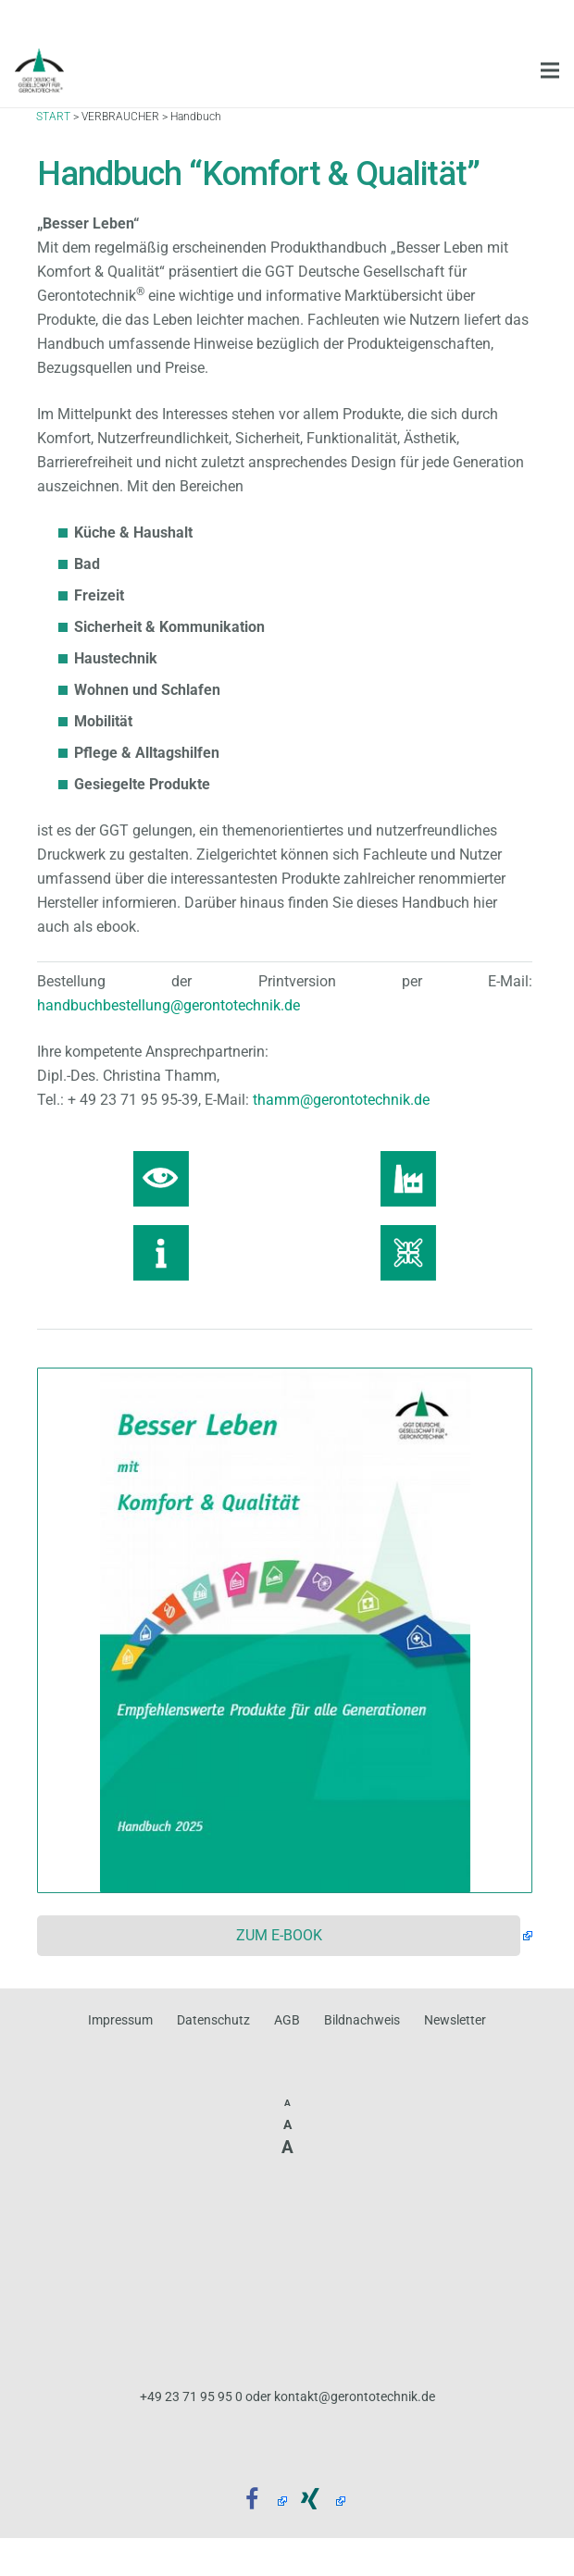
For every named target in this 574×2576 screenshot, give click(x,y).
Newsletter (455, 2020)
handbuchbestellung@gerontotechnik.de (168, 1005)
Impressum (120, 2020)
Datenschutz (213, 2020)
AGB (287, 2020)
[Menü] (550, 70)
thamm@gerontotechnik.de (341, 1099)
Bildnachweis (362, 2020)
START (53, 128)
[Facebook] (259, 2500)
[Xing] (316, 2500)
